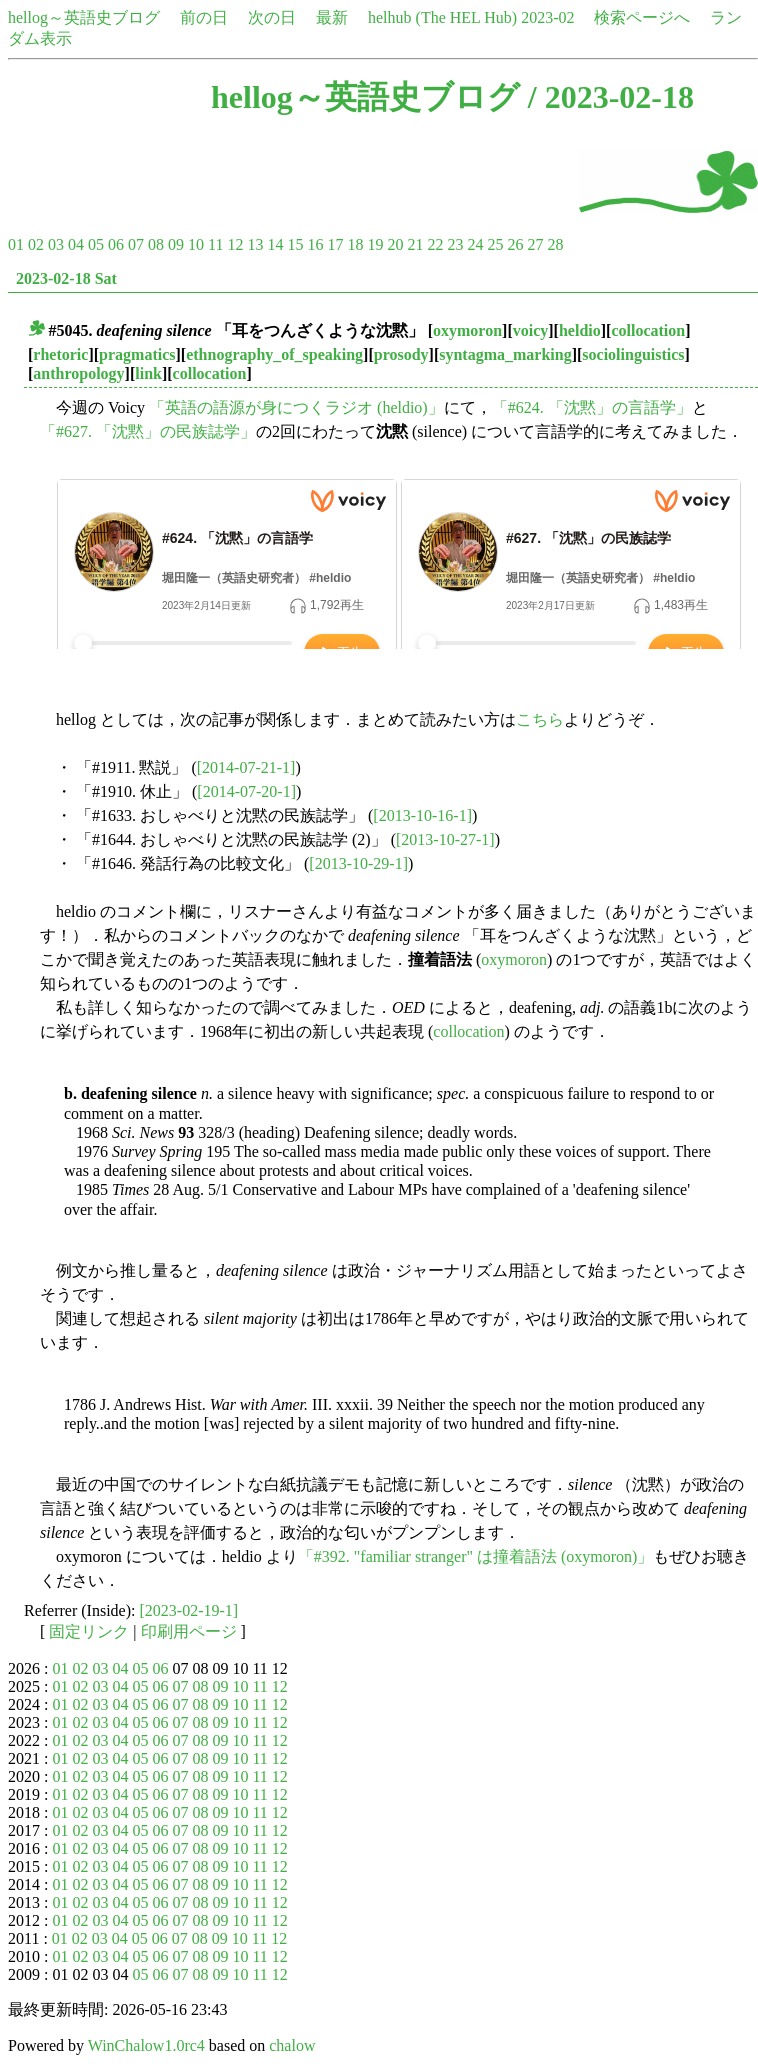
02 (36, 244)
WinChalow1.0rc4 (146, 2045)
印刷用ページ (189, 1631)
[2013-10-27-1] (445, 839)
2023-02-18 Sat (66, 278)
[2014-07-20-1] (246, 791)
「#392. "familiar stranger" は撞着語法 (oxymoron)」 (476, 1556)
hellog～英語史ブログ (84, 17)
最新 (332, 17)
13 (255, 244)
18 (355, 244)
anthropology (78, 373)
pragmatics (137, 354)
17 (335, 244)
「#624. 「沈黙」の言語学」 (592, 407)
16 (315, 244)
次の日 (272, 17)
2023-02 (547, 17)
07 (136, 244)
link (148, 373)
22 (435, 244)
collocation (648, 330)
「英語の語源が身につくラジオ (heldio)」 (296, 407)
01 (16, 244)
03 (56, 244)
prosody (401, 354)
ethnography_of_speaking (274, 354)
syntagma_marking (505, 354)
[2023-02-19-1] (189, 1610)
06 (116, 244)
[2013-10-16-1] (422, 815)
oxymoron (467, 330)
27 (535, 244)
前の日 (204, 17)
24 (475, 244)
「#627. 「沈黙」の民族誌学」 (148, 431)
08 (156, 244)
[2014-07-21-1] (246, 767)
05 (96, 244)
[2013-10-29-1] (358, 863)
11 (215, 244)
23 (455, 244)
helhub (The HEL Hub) (442, 17)
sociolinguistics (633, 354)
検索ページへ (642, 17)
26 (515, 244)
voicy (531, 330)
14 (275, 244)
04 (76, 244)
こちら (540, 719)
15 (295, 244)
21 (415, 244)
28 (555, 244)
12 (235, 244)
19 (375, 244)
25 (495, 244)
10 (196, 244)
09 (176, 244)
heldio (580, 330)
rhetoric (60, 354)
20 (395, 244)
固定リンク (89, 1631)
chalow (292, 2045)
